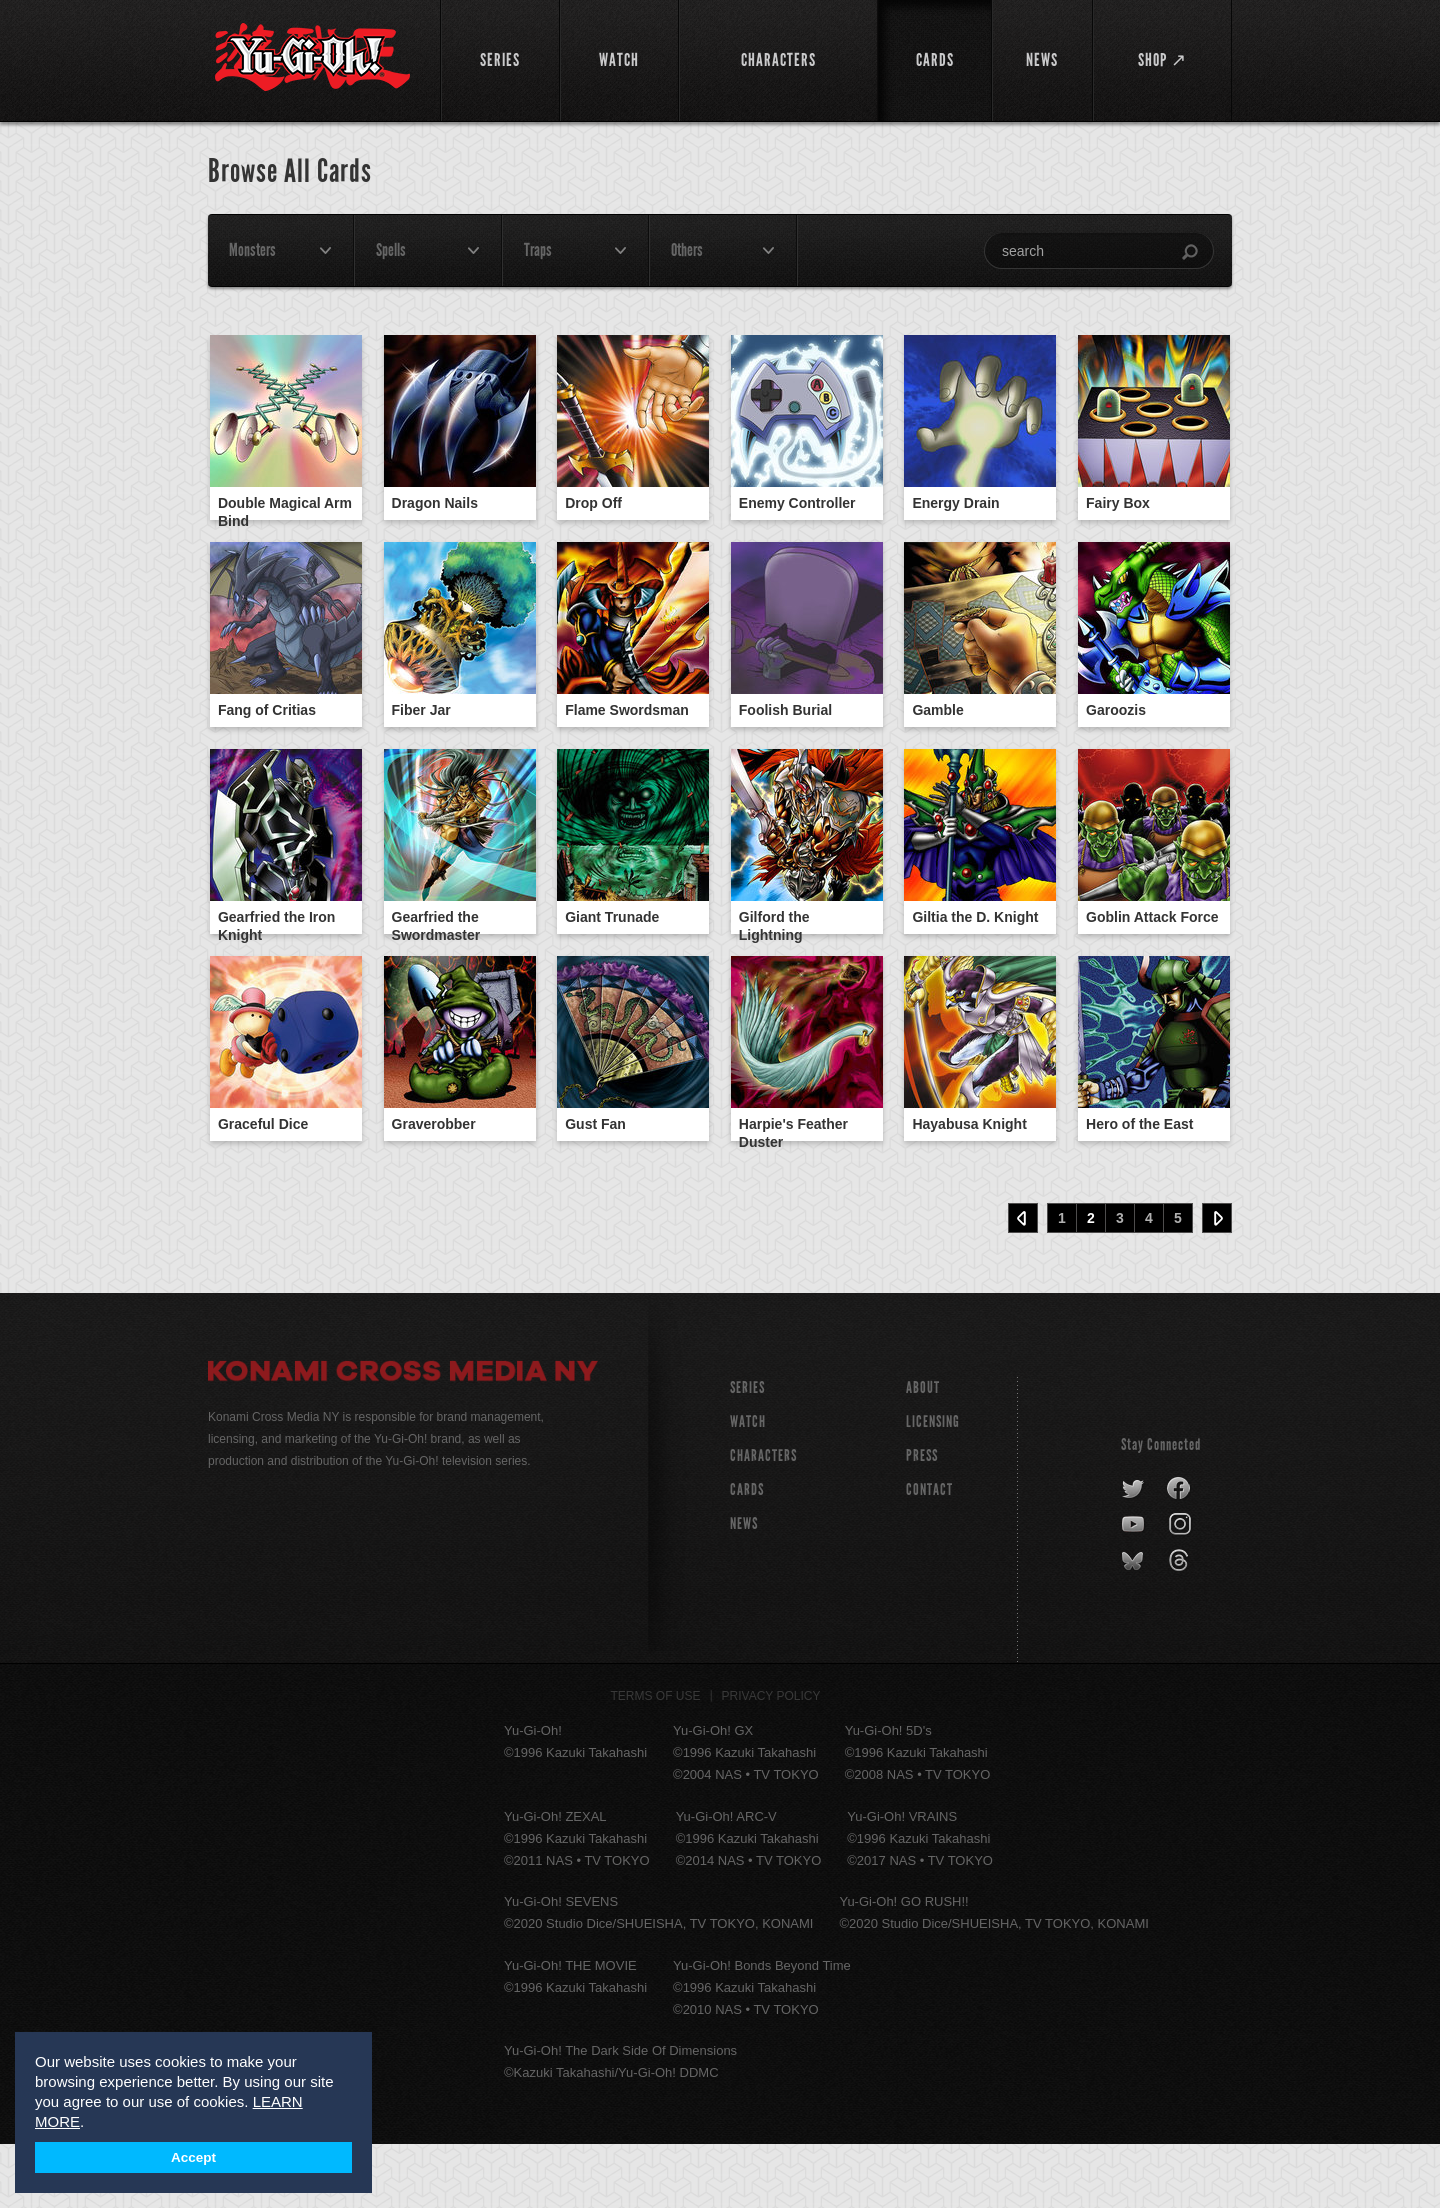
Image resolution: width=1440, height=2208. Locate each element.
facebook (1179, 1553)
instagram (1181, 1589)
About (923, 1451)
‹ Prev (1023, 1282)
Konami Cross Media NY (403, 1438)
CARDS (747, 1553)
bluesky (1134, 1625)
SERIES (747, 1451)
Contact (929, 1553)
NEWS (744, 1587)
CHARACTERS (763, 1519)
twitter (1133, 1553)
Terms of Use (656, 1760)
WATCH (748, 1485)
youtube (1134, 1589)
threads (1181, 1625)
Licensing (933, 1485)
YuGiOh (312, 57)
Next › (1217, 1282)
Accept (193, 2157)
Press (922, 1519)
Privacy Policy (771, 1760)
